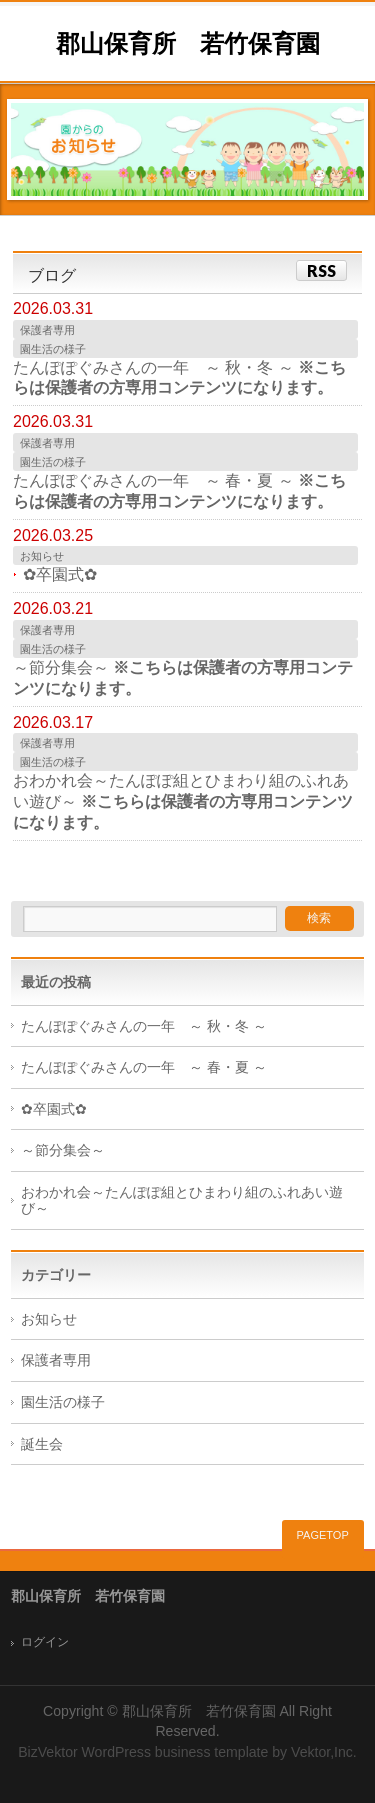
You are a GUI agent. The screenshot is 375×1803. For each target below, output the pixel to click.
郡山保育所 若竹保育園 (188, 43)
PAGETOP (323, 1535)
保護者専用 (47, 330)
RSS (321, 270)
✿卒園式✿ (60, 574)
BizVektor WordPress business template (143, 1752)
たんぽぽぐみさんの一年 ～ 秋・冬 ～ (144, 1026)
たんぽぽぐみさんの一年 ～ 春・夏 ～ (144, 1067)
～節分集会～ (63, 1150)
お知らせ (42, 556)
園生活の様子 (53, 349)
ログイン (45, 1642)
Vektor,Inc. (324, 1752)
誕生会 (42, 1444)
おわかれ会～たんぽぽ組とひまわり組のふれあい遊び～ (182, 1201)
